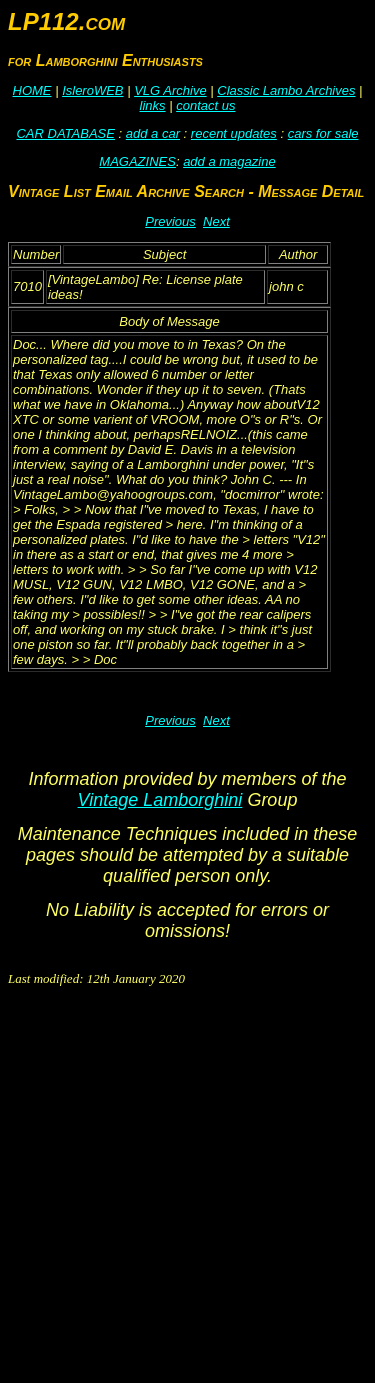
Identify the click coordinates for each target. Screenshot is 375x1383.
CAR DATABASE (65, 133)
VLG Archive (170, 90)
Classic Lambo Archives (286, 90)
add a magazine (229, 161)
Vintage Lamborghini (160, 800)
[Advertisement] (187, 1187)
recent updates (234, 133)
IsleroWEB (92, 90)
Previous (170, 221)
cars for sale (323, 133)
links (153, 105)
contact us (205, 105)
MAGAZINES (137, 161)
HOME (32, 90)
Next (216, 221)
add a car (153, 133)
